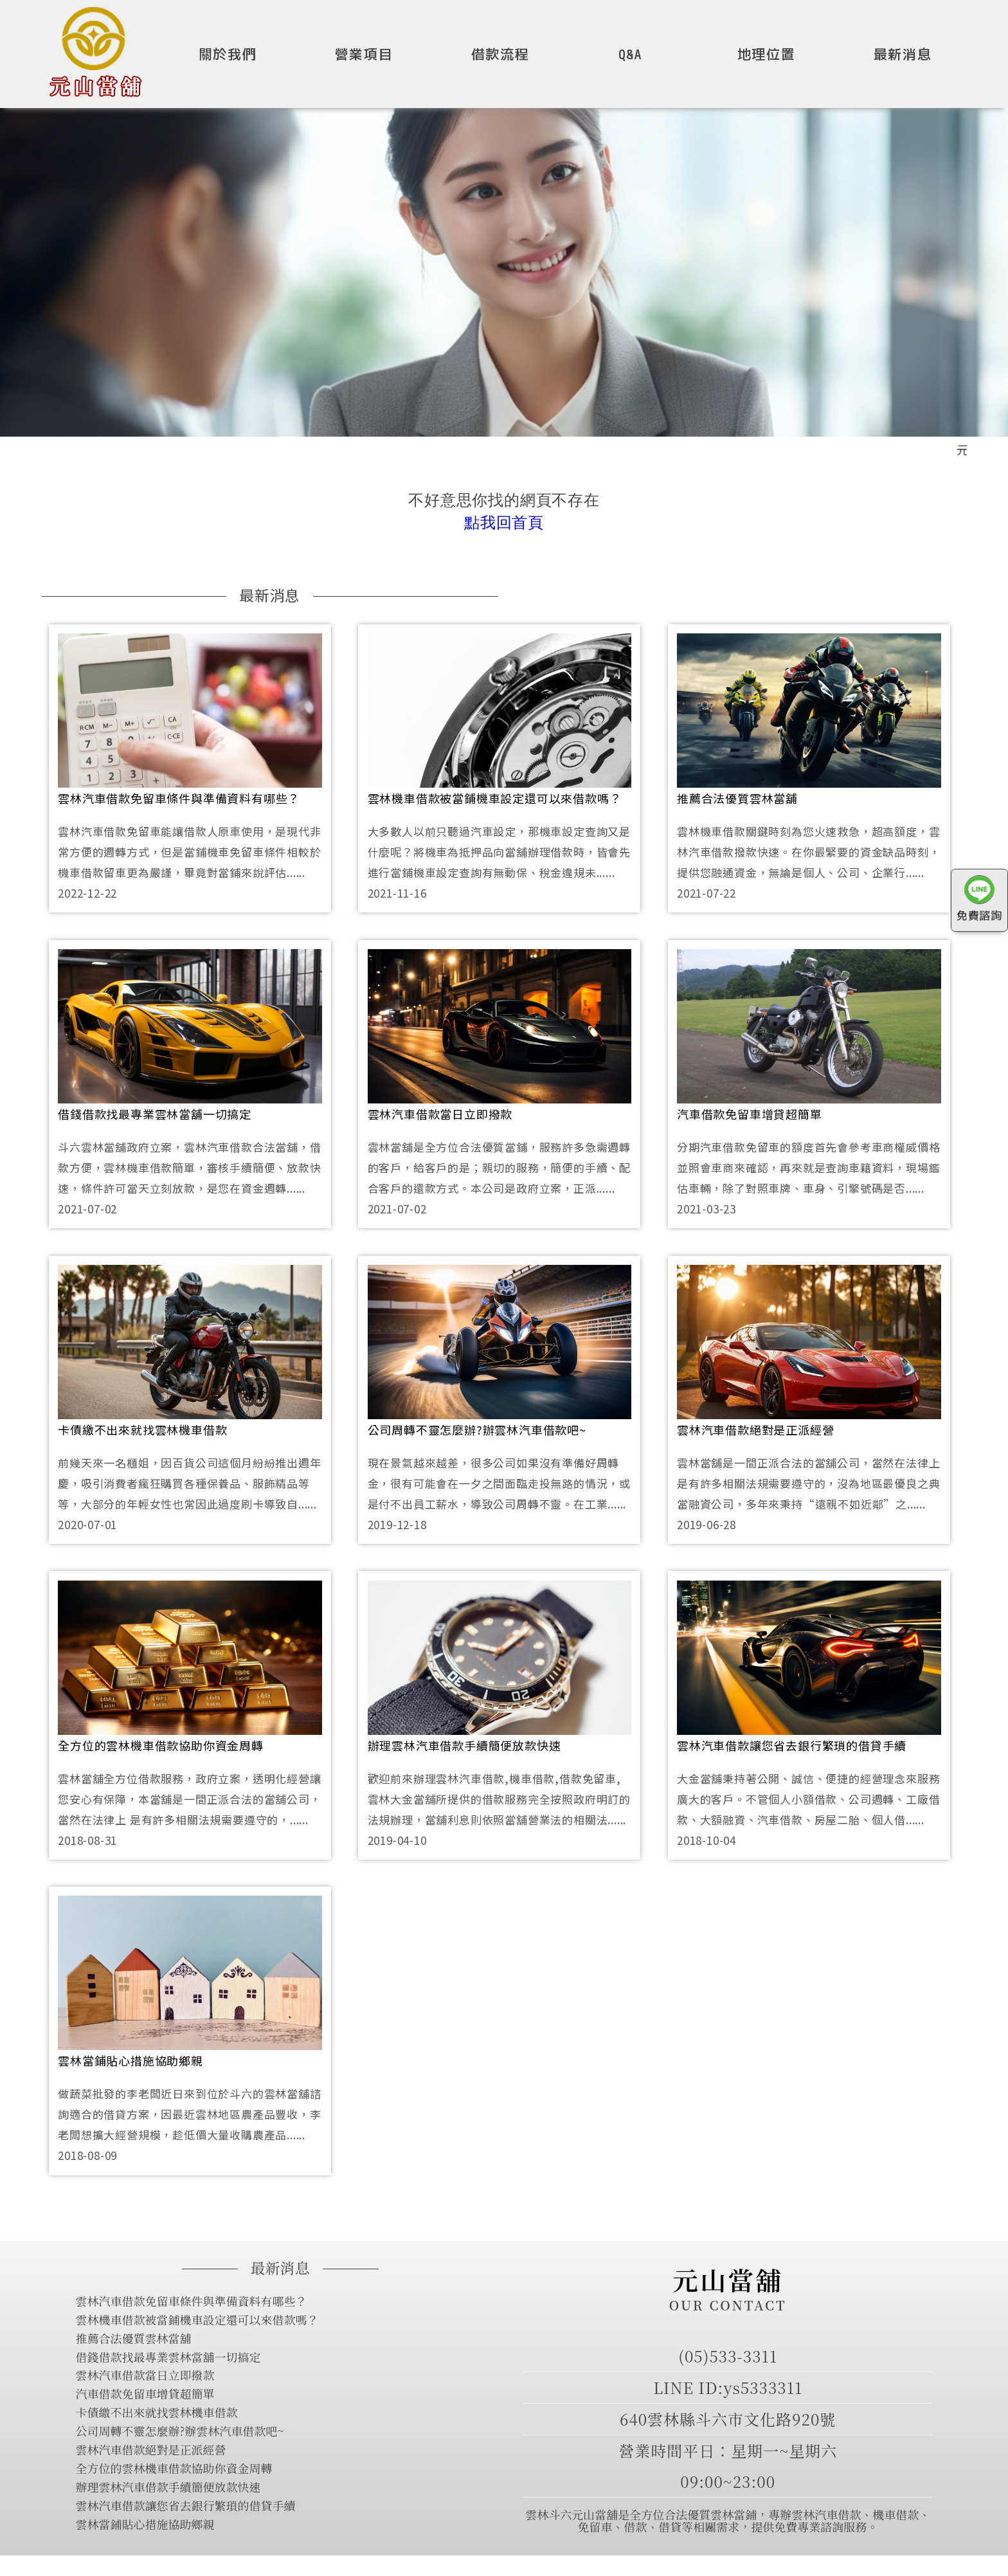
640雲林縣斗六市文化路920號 (728, 2419)
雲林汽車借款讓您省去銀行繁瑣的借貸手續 (791, 1745)
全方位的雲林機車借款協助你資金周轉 (161, 1745)
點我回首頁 (504, 522)
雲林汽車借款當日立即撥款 (440, 1113)
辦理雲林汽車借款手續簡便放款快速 (464, 1745)
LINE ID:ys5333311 (727, 2387)
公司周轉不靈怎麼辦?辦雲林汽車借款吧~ (477, 1429)
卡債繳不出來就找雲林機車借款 (142, 1429)
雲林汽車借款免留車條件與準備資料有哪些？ (179, 798)
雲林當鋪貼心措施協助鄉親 (130, 2060)
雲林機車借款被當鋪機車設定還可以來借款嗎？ (495, 798)
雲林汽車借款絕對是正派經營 (755, 1429)
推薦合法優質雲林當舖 (737, 798)
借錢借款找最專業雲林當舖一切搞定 (154, 1113)
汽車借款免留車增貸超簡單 (749, 1113)
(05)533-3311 (727, 2356)
